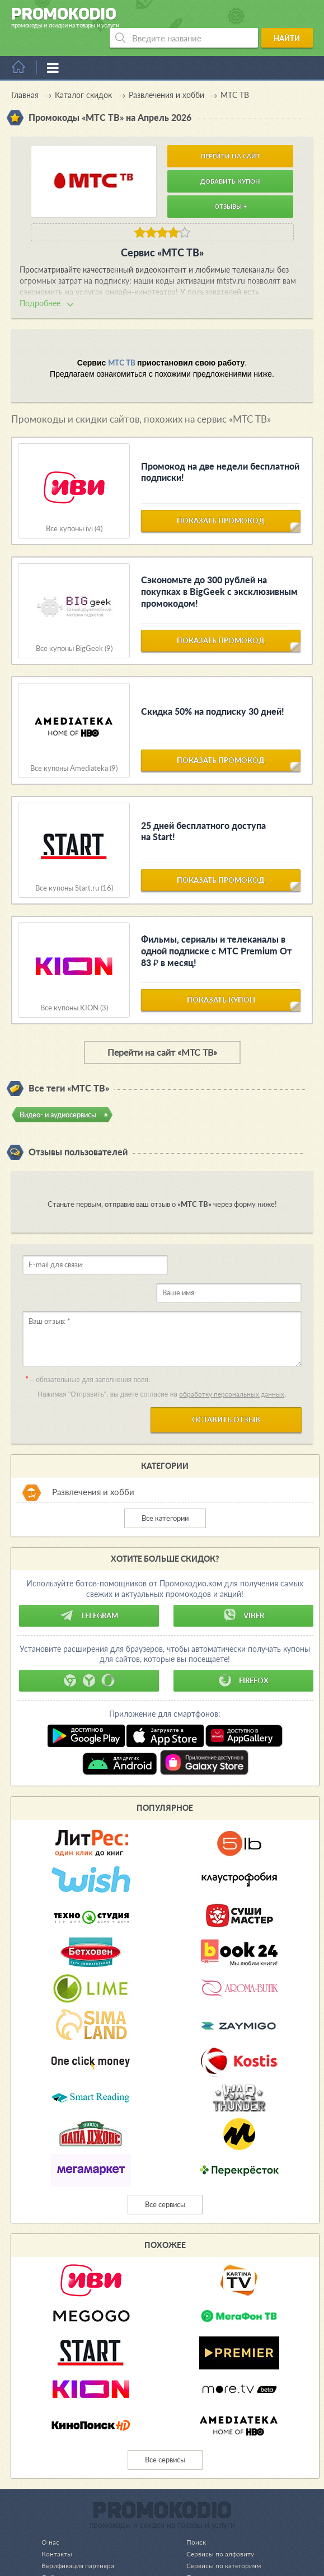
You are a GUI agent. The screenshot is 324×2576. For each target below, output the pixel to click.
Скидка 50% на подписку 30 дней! (212, 691)
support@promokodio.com (143, 2565)
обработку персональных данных (231, 1346)
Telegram (89, 1567)
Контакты (57, 2506)
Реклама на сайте (208, 2541)
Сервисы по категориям (218, 2517)
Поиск (190, 2494)
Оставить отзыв (226, 1371)
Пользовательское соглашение (231, 2529)
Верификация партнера (79, 2517)
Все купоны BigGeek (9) (74, 629)
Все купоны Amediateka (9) (74, 748)
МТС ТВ (121, 343)
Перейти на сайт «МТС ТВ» (162, 1032)
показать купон (221, 985)
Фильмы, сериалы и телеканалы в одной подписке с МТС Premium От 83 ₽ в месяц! (216, 931)
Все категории (165, 1470)
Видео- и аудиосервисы (58, 1094)
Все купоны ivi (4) (74, 509)
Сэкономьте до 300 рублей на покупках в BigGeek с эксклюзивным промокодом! (219, 572)
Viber (243, 1567)
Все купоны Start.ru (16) (74, 868)
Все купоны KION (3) (74, 988)
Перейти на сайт (230, 136)
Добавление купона (74, 2529)
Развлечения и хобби (93, 1444)
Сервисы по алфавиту (215, 2506)
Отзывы (230, 186)
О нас (50, 2494)
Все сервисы (165, 2156)
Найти (291, 18)
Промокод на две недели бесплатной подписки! (220, 452)
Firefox (243, 1632)
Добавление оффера (75, 2541)
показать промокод (221, 506)
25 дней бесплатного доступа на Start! (203, 811)
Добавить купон (230, 161)
